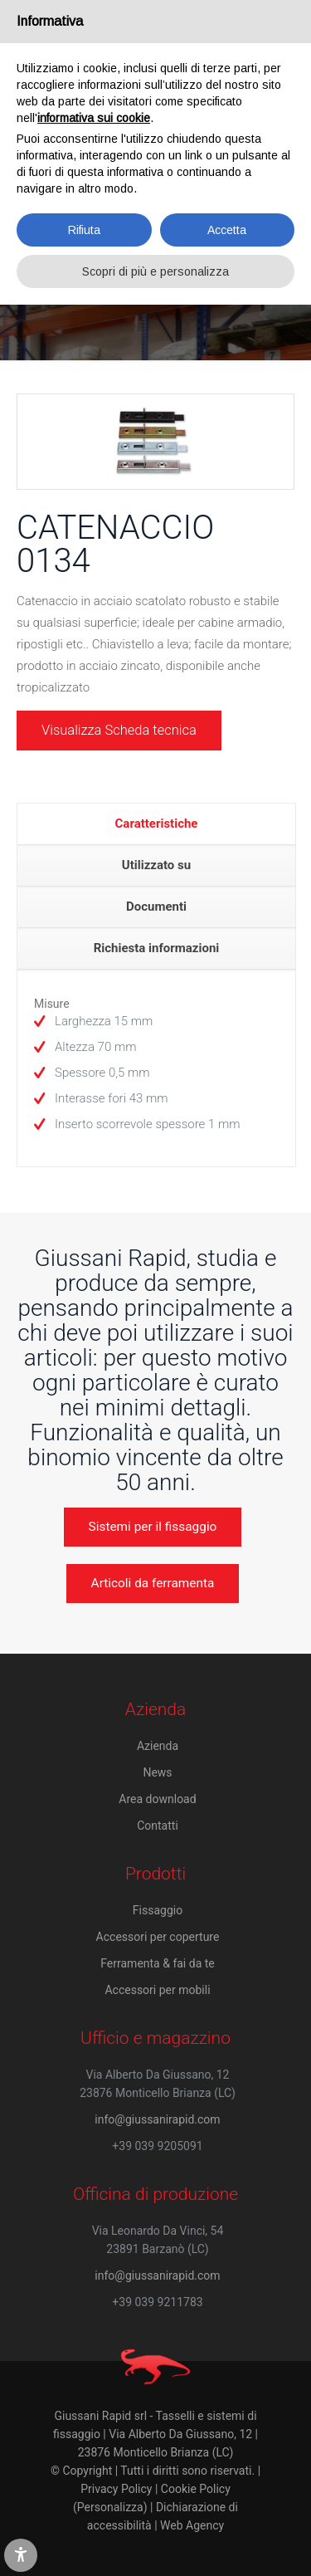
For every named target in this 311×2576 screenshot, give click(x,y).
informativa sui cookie (93, 118)
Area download (157, 1799)
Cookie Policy (196, 2488)
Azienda (157, 1745)
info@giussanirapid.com (157, 2119)
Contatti (157, 1825)
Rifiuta (84, 230)
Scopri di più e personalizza (155, 271)
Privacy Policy (116, 2488)
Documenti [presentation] (156, 906)
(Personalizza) (110, 2507)
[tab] (156, 824)
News (157, 1772)
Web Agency (192, 2525)
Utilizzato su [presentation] (156, 865)
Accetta (226, 230)
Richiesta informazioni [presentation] (157, 948)
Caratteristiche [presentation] (156, 823)
